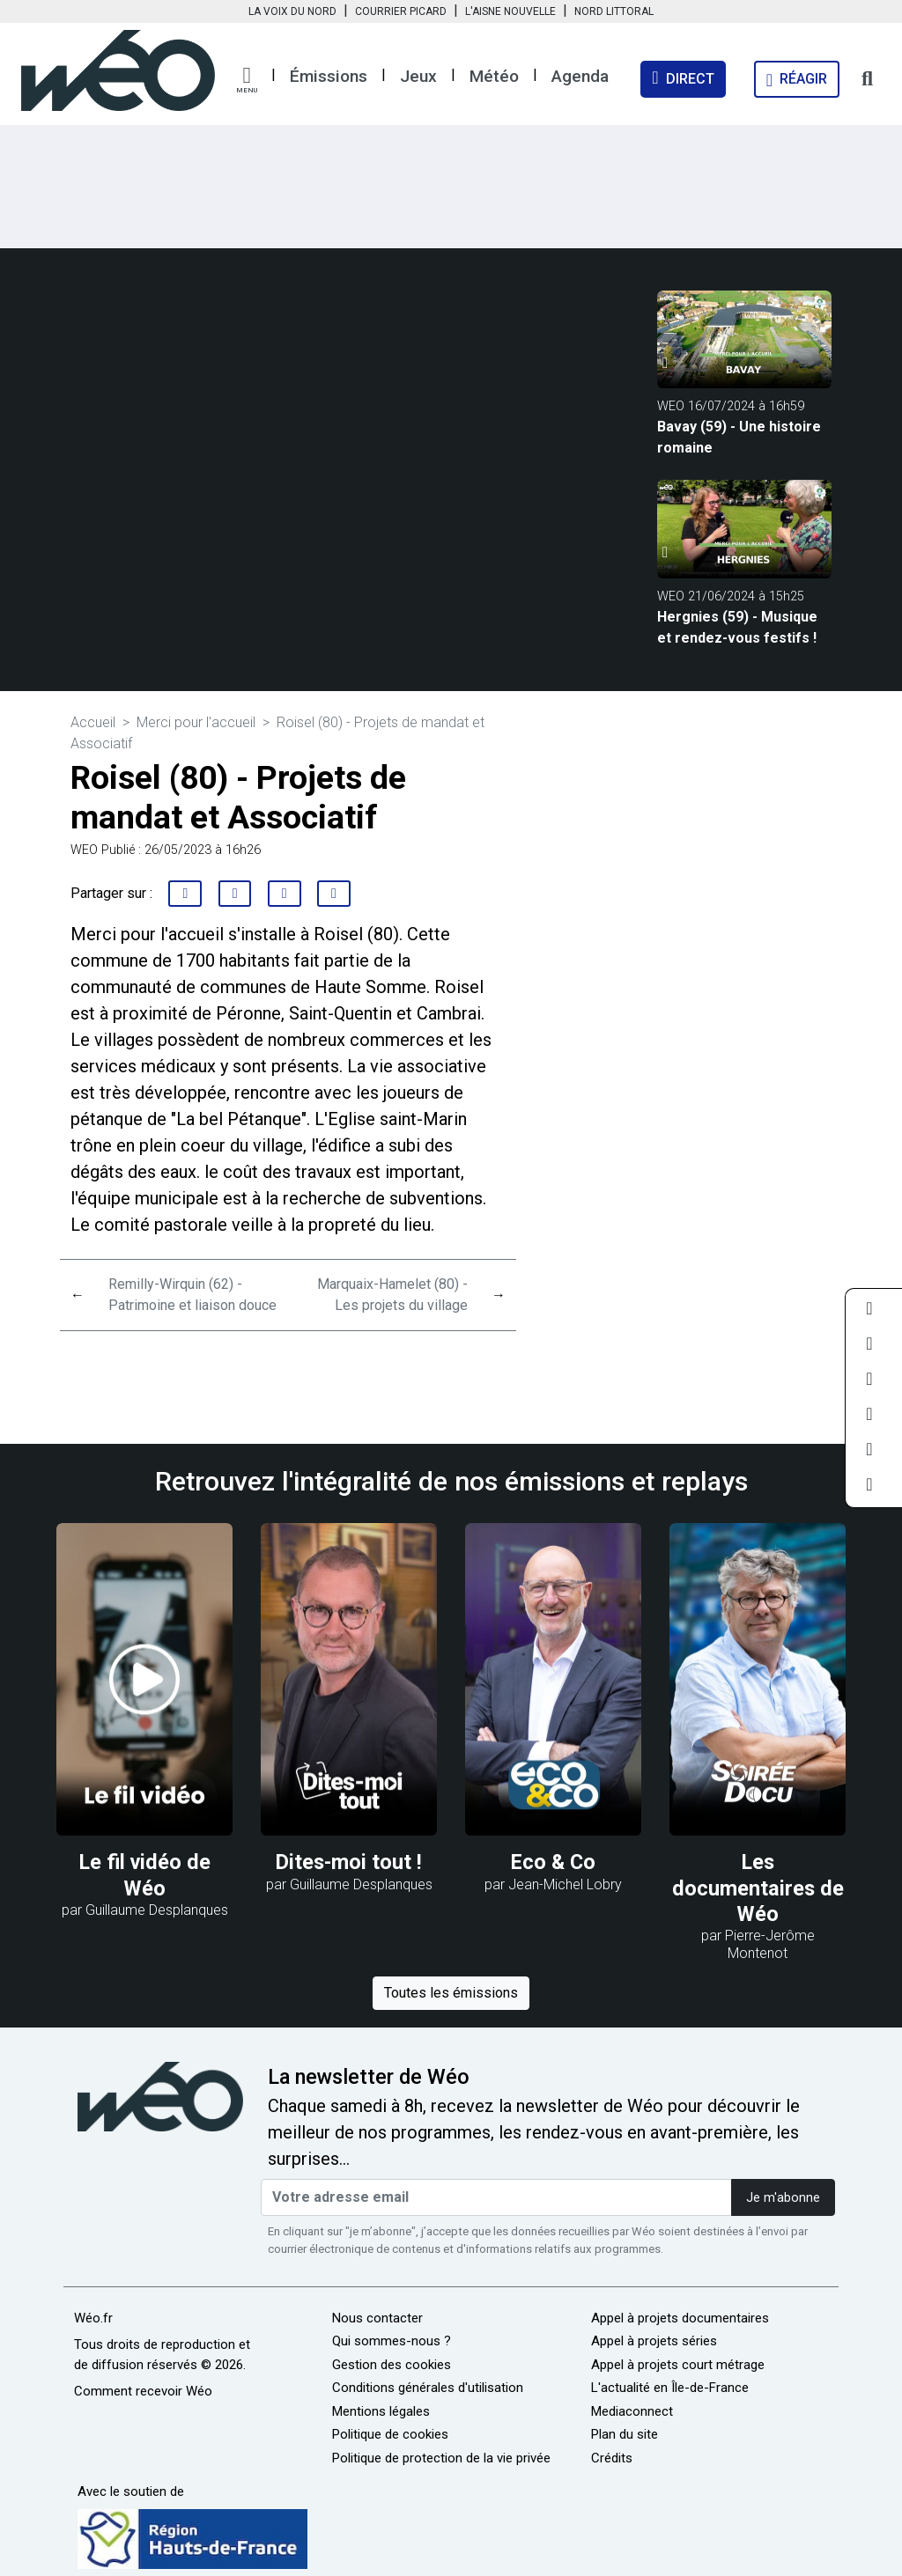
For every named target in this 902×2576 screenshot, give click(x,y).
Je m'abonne (783, 2197)
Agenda (580, 76)
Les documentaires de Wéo (758, 1888)
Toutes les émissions (451, 1992)
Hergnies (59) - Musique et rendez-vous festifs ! (737, 627)
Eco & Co (553, 1862)
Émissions (328, 76)
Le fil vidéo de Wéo (145, 1875)
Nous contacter (377, 2318)
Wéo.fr (93, 2318)
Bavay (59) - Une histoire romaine (739, 437)
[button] (246, 80)
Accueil (92, 722)
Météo (494, 76)
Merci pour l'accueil (196, 722)
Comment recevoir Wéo (143, 2391)
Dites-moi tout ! (349, 1862)
